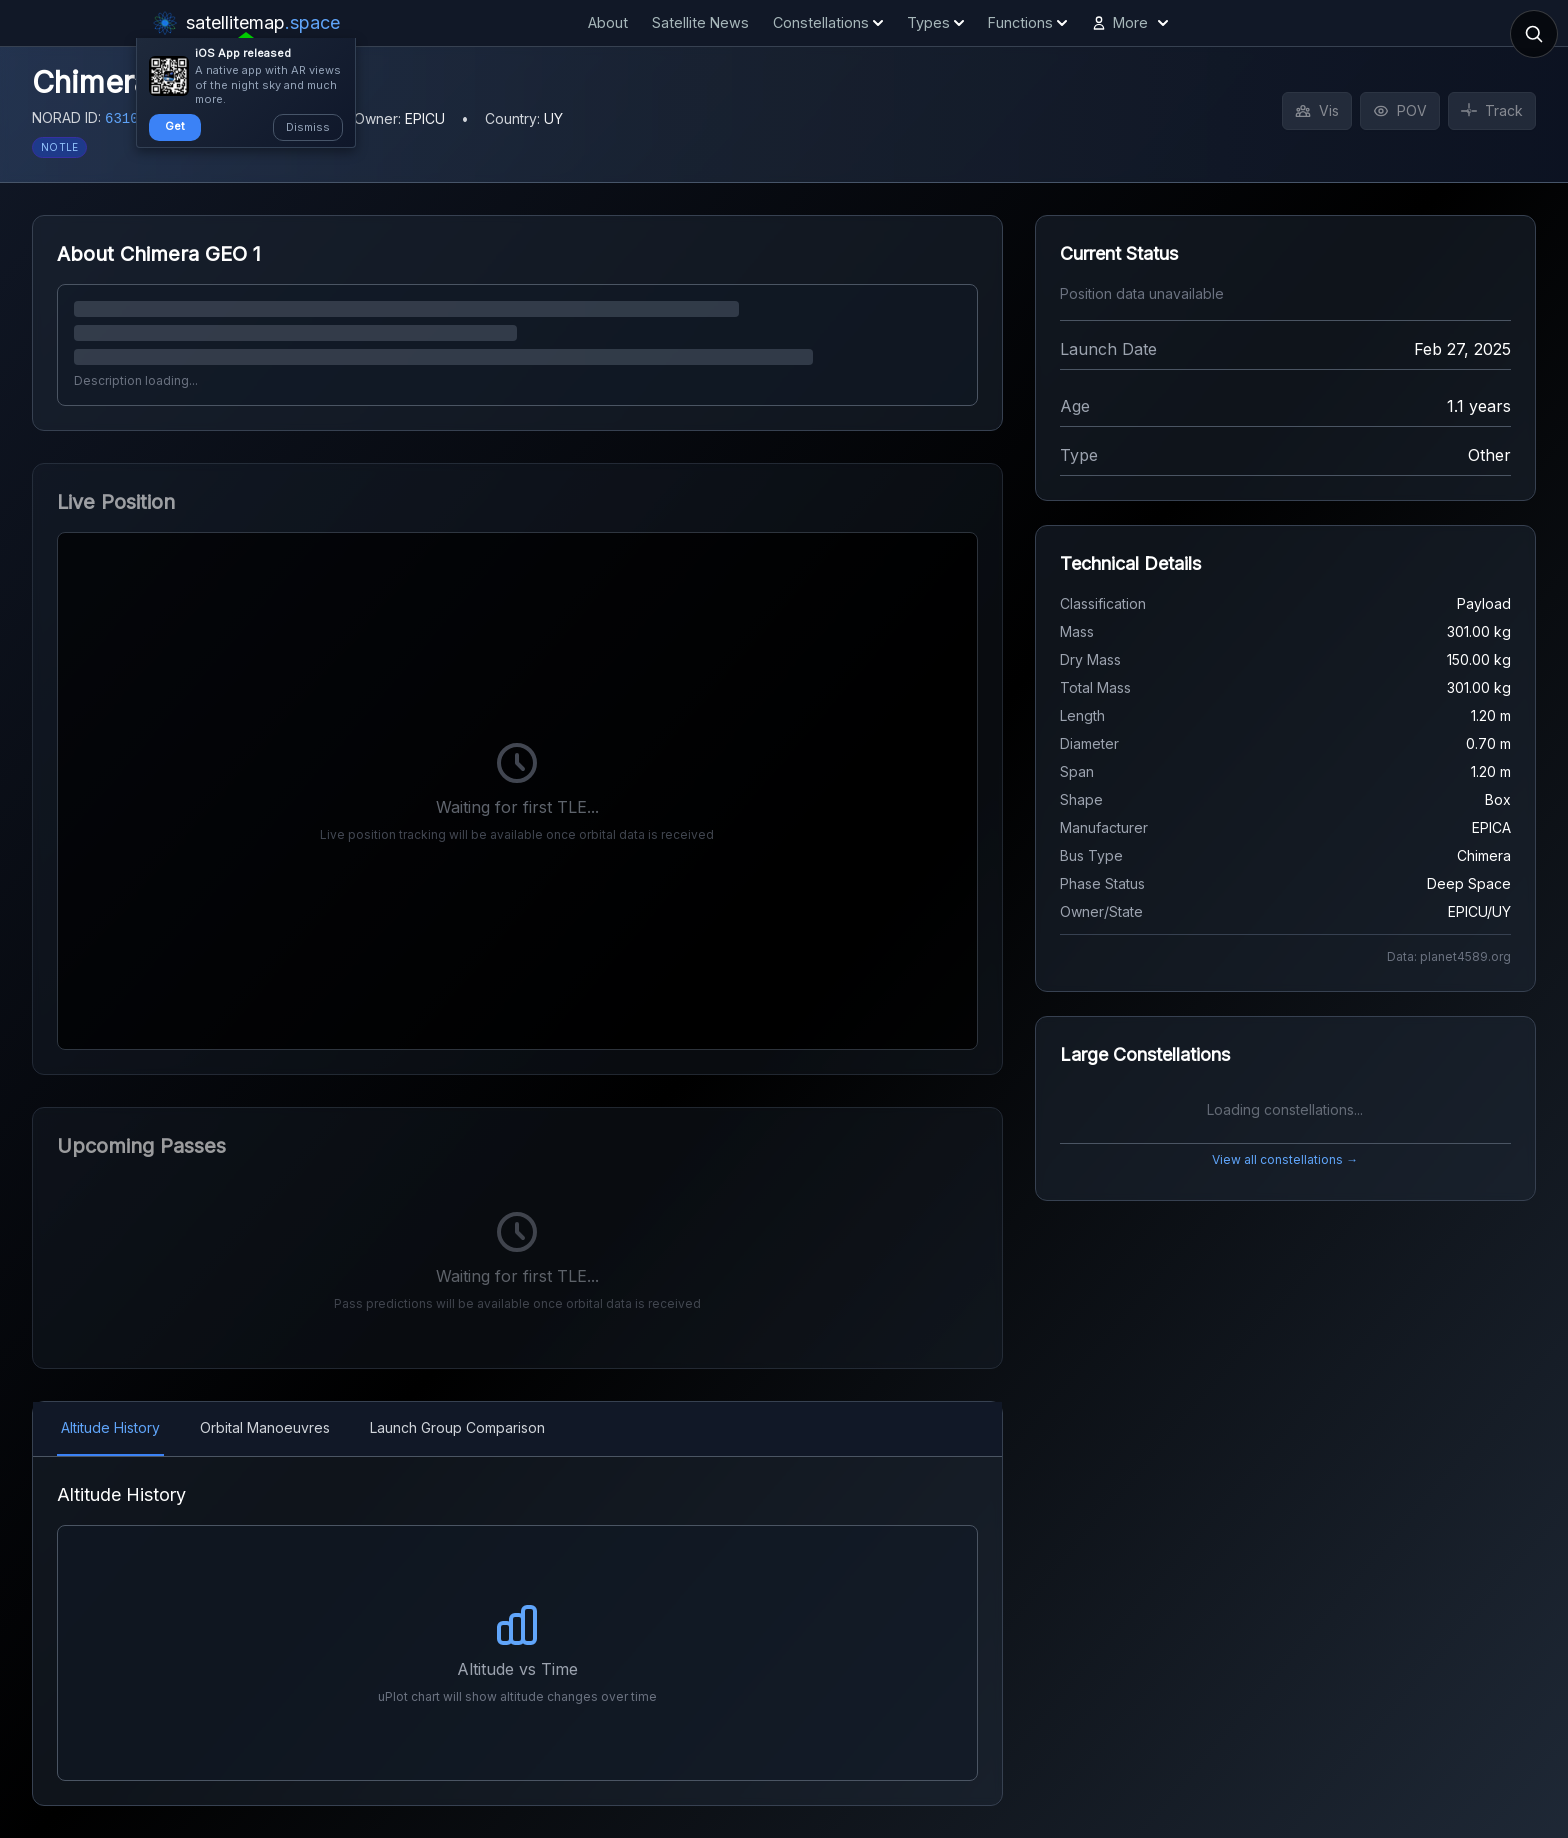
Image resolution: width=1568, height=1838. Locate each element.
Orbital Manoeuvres (265, 1427)
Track (1492, 110)
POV (1400, 110)
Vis (1317, 110)
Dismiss (308, 127)
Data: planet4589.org (1449, 956)
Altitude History (110, 1427)
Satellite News (700, 22)
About (608, 22)
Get (175, 126)
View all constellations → (1285, 1159)
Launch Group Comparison (457, 1427)
